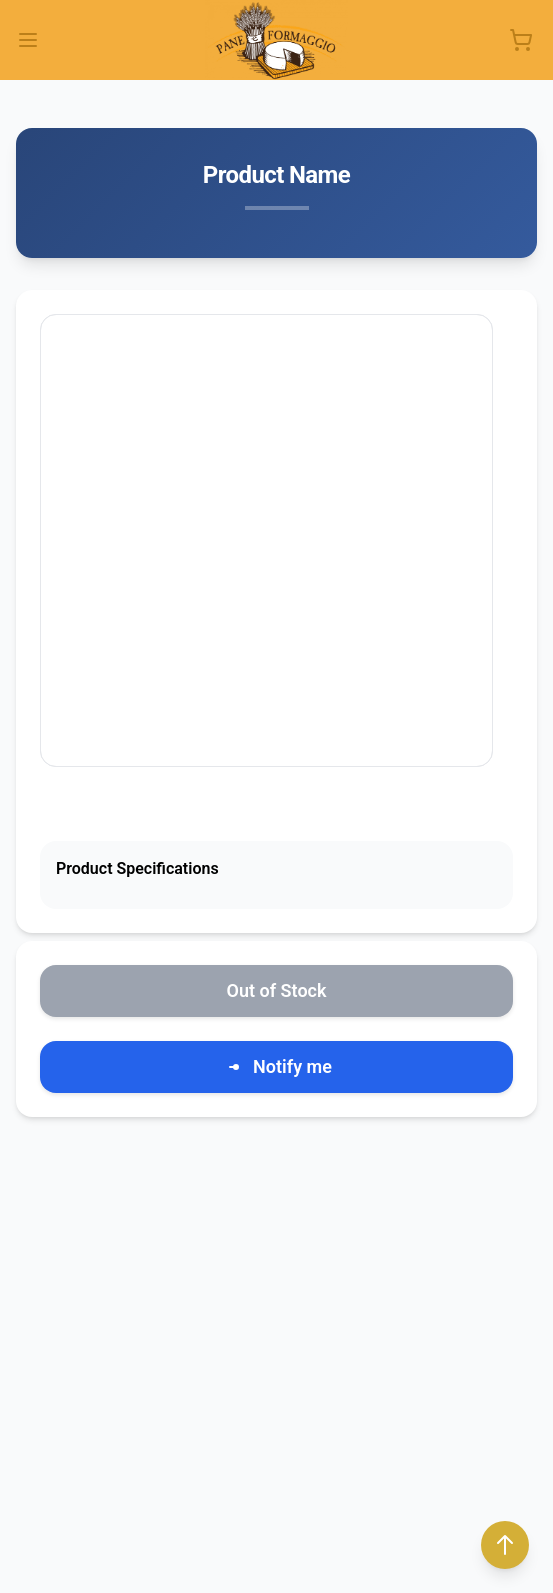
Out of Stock (277, 990)
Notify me (276, 1067)
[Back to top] (505, 1545)
